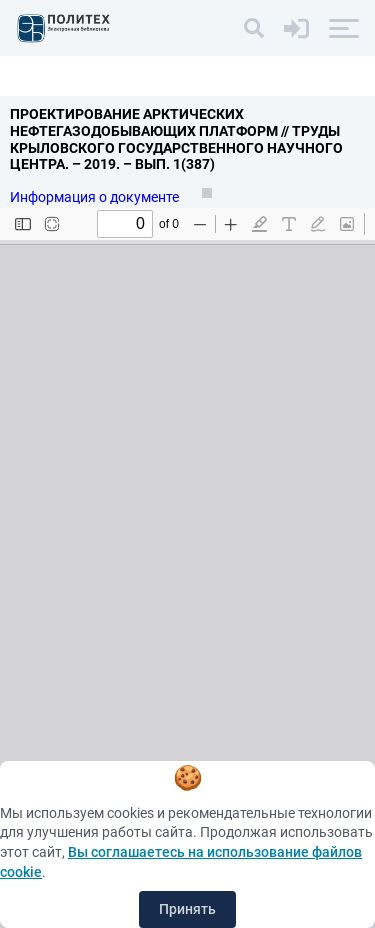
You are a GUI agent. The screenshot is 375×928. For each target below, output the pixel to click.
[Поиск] (254, 28)
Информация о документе (96, 197)
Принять (187, 909)
